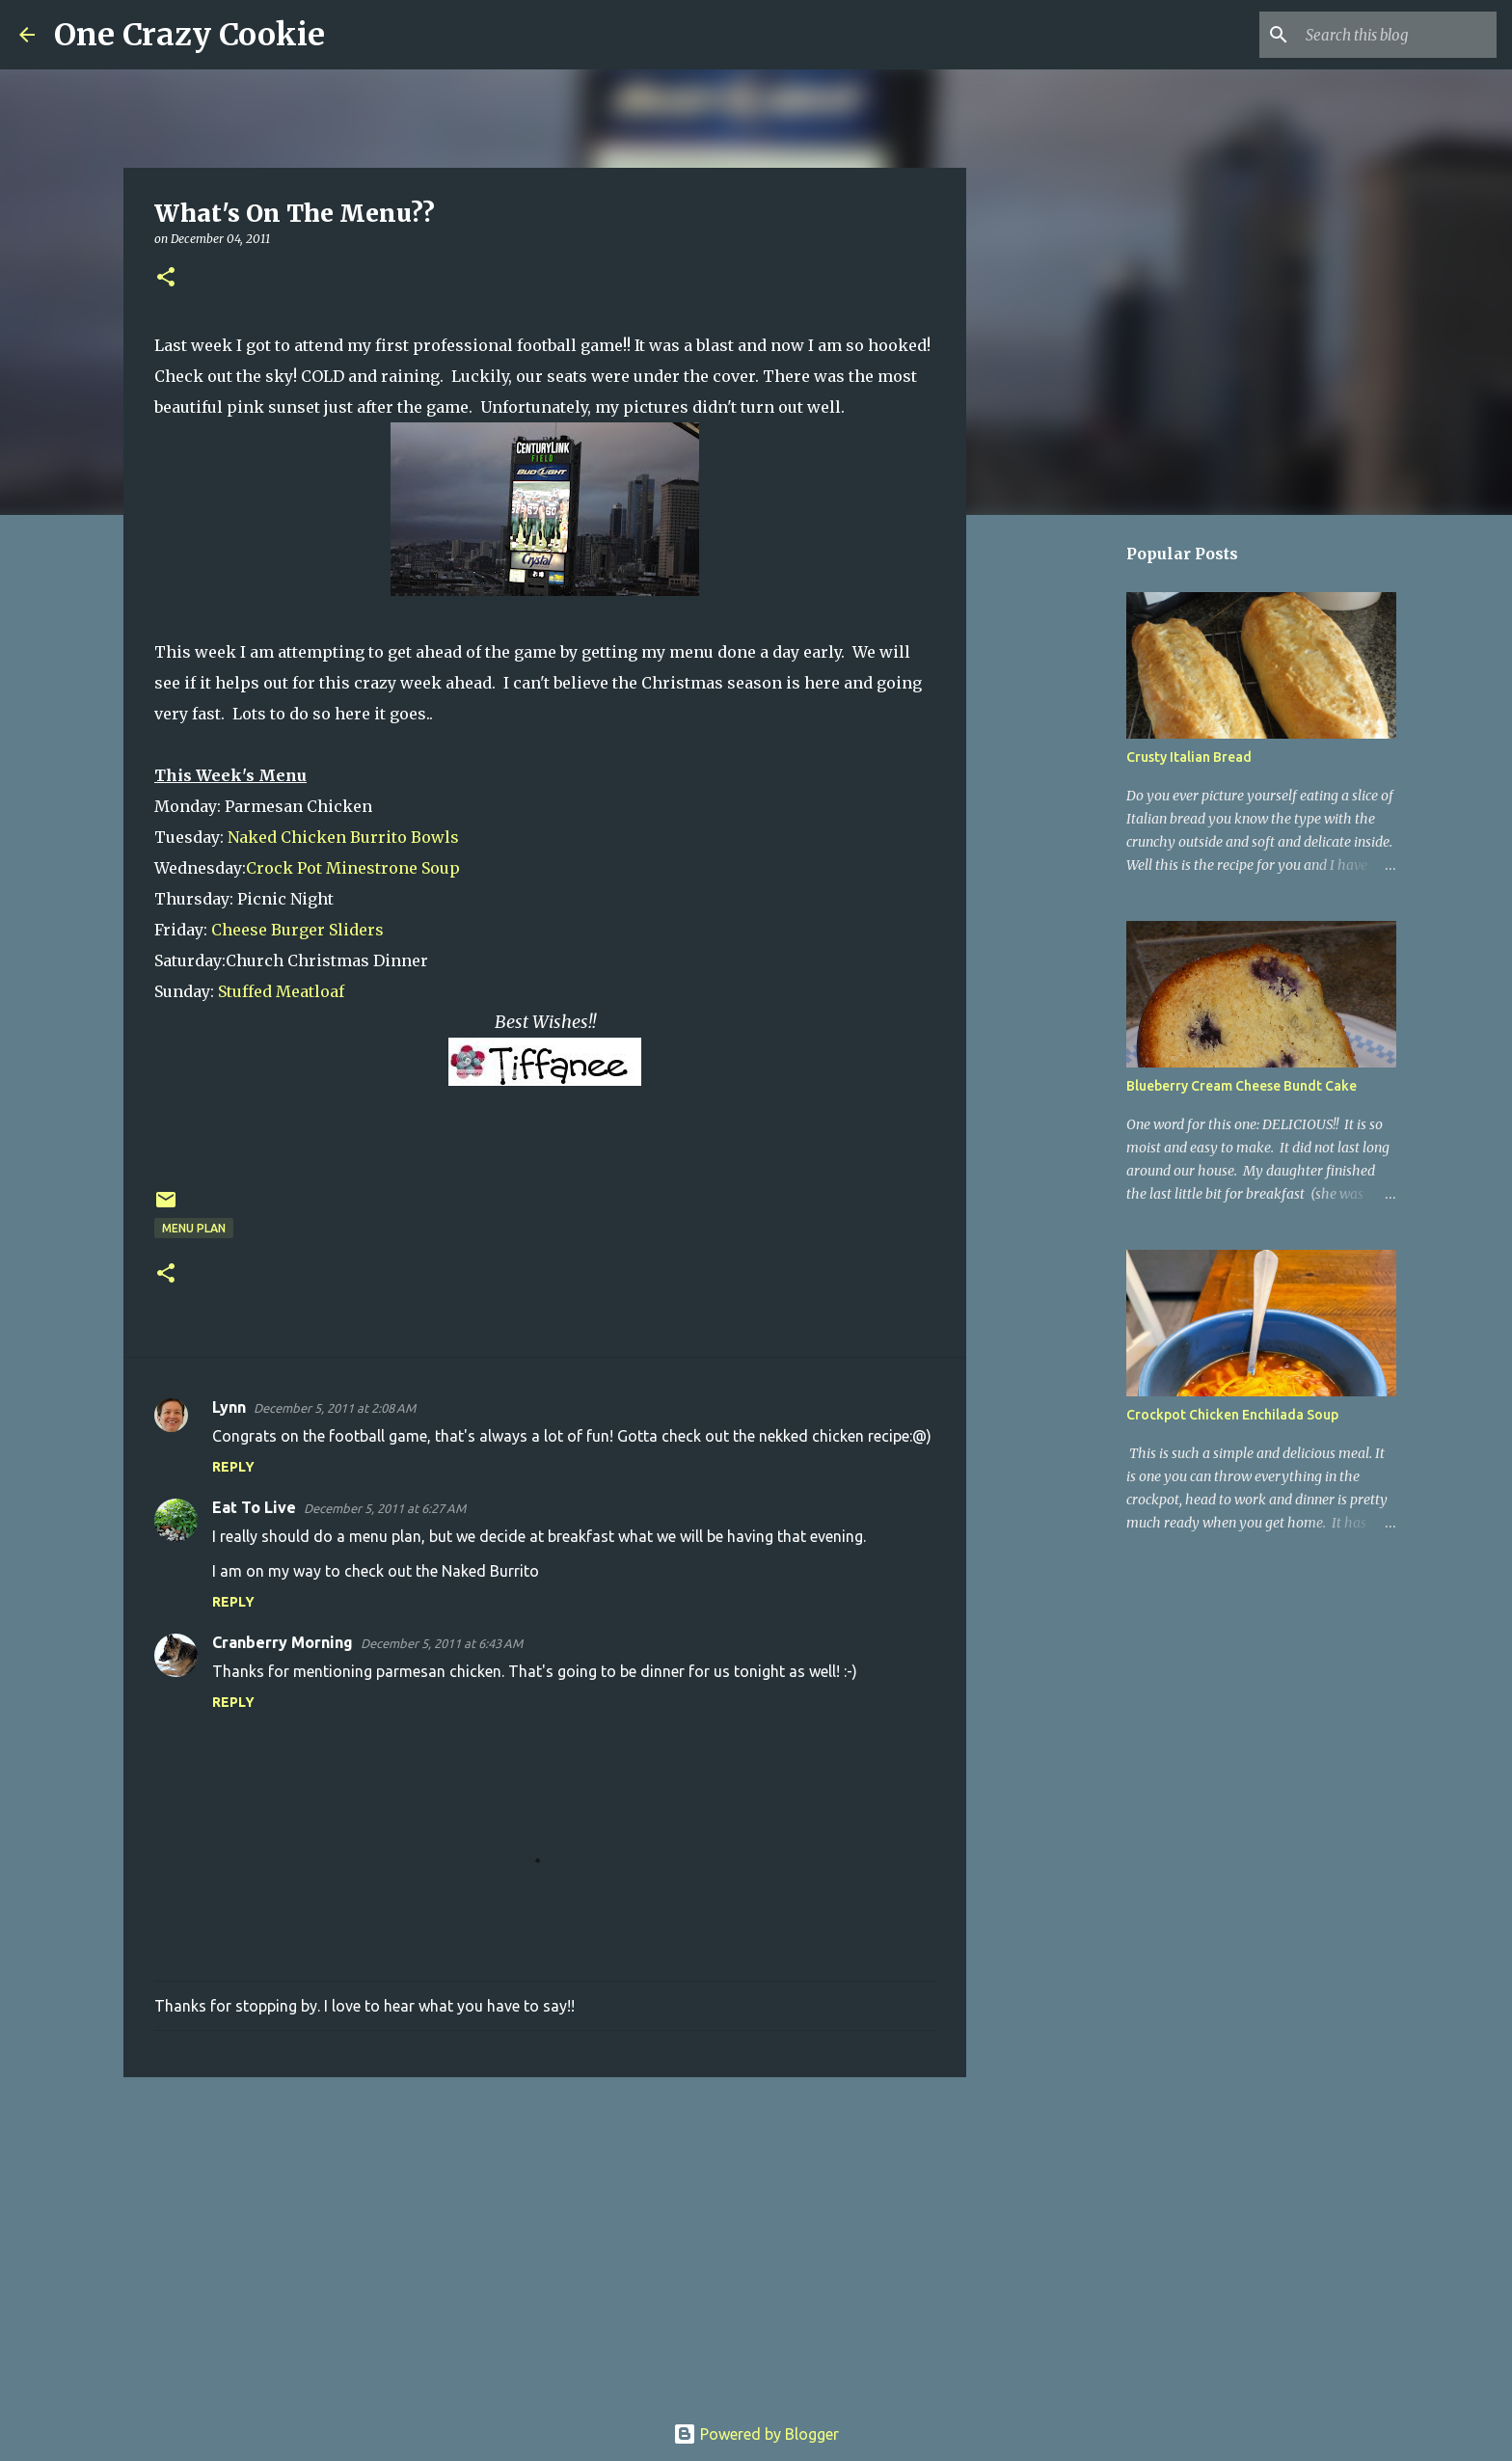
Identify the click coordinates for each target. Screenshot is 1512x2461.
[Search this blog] (1395, 35)
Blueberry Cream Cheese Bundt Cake (1241, 1086)
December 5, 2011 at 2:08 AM (335, 1408)
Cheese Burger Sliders (297, 929)
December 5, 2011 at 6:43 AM (442, 1643)
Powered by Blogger (756, 2434)
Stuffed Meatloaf (281, 991)
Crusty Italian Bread (1189, 757)
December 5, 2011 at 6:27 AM (385, 1508)
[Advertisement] (545, 2241)
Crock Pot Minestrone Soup (353, 868)
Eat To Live (254, 1507)
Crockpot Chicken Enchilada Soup (1232, 1414)
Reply (233, 1466)
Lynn (229, 1407)
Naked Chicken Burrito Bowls (343, 837)
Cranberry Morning (282, 1642)
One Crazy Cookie (189, 34)
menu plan (194, 1228)
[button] (165, 278)
